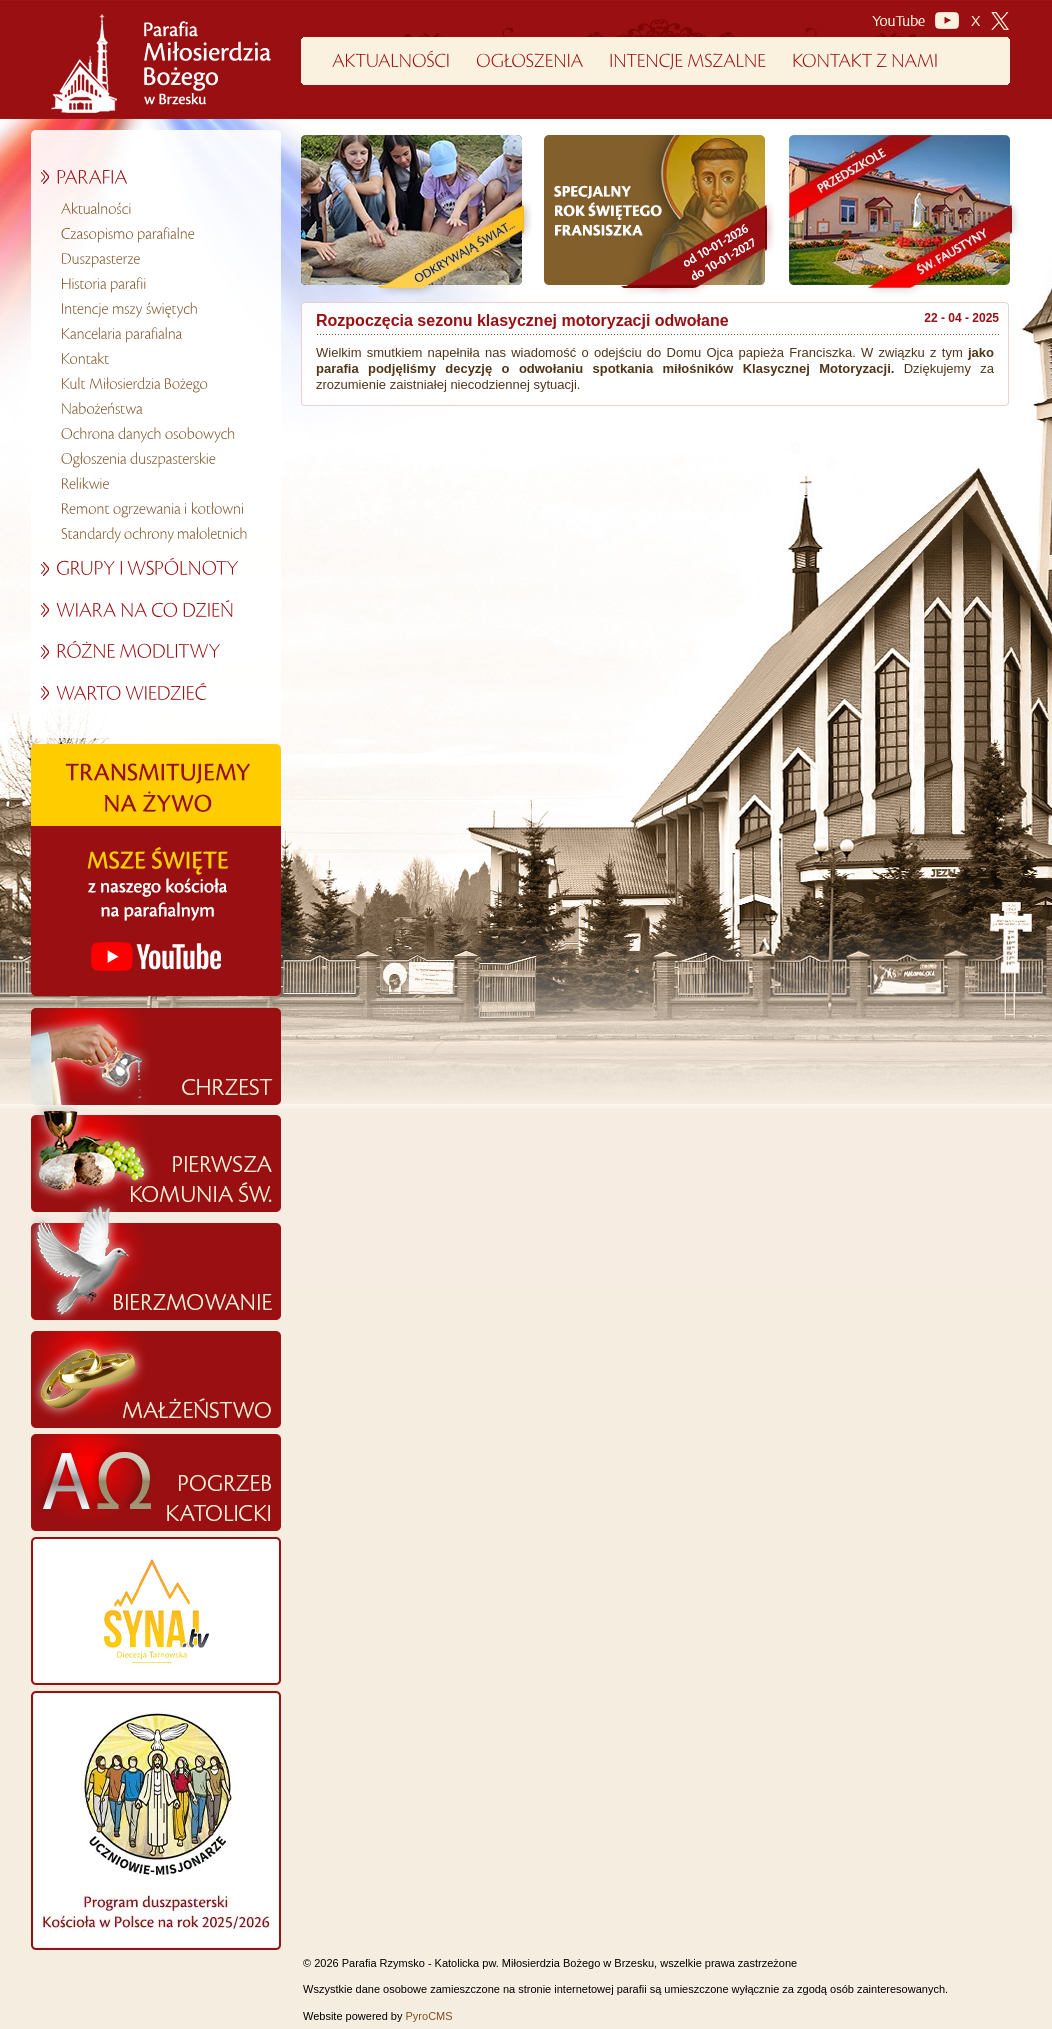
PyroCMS (429, 2016)
